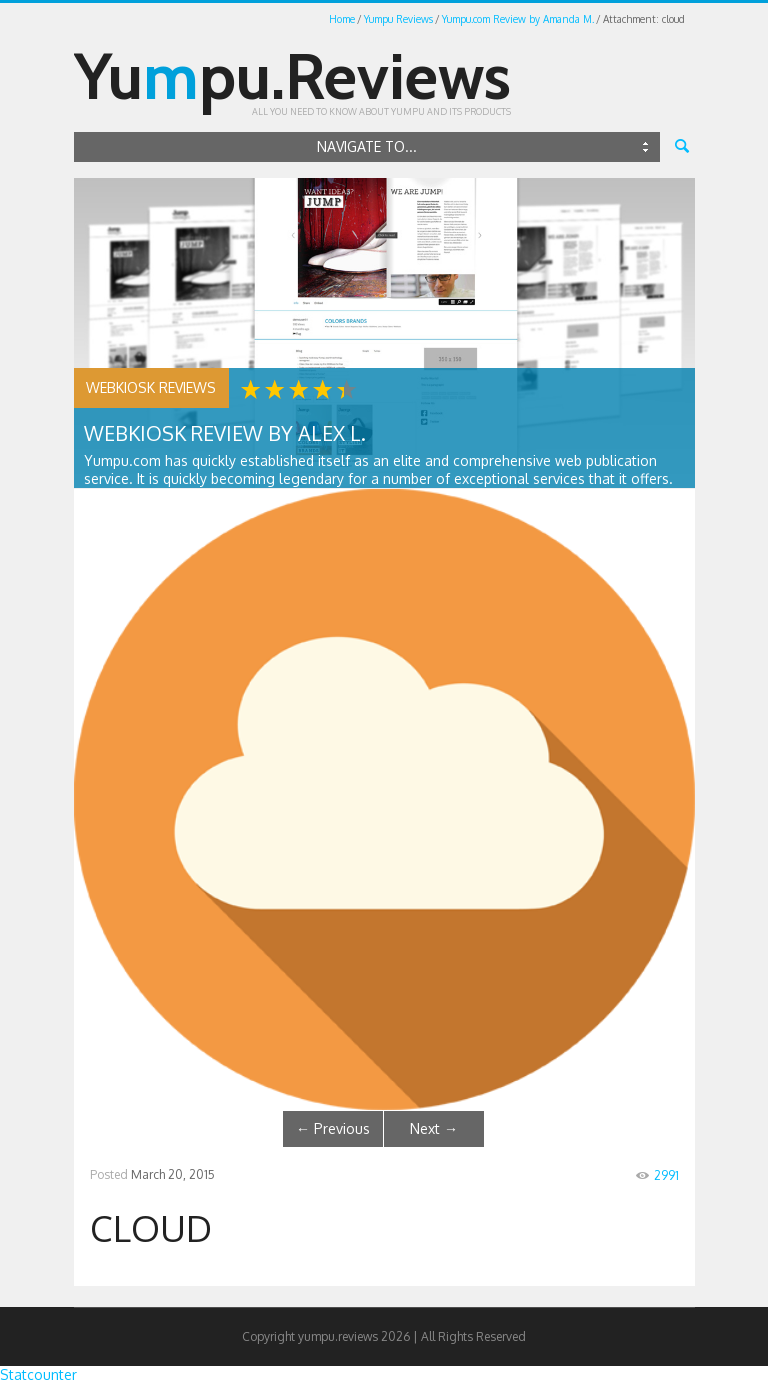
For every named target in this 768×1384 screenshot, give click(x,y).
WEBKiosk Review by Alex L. (225, 433)
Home (342, 19)
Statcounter (38, 1374)
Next (434, 1128)
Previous (333, 1128)
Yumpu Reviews (398, 19)
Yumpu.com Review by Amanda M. (518, 19)
